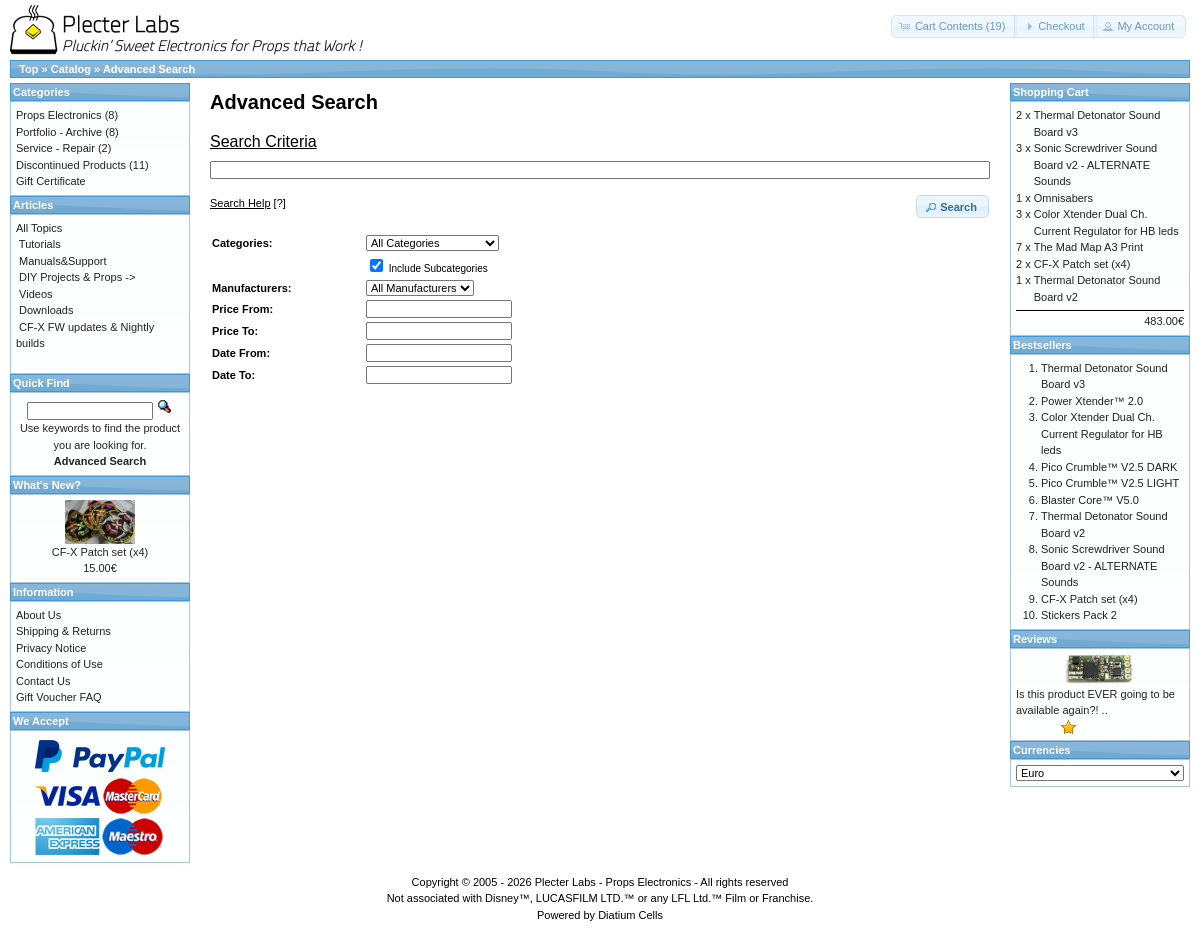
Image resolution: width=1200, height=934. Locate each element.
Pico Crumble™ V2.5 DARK (1109, 467)
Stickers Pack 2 (1079, 615)
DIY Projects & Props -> (77, 277)
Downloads (46, 310)
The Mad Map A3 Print (1088, 247)
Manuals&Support (62, 261)
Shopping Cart (1051, 92)
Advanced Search (149, 69)
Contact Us (43, 681)
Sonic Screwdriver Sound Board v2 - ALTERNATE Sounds (1096, 164)
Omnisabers (1063, 198)
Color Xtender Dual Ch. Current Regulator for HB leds (1102, 433)
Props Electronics (59, 115)
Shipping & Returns (63, 631)
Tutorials (40, 244)
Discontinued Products (71, 165)
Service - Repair (55, 148)
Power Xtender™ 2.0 (1092, 401)
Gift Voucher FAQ (59, 697)
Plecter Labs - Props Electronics (613, 882)
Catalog (71, 69)
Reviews (1035, 639)
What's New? (47, 485)
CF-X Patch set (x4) (100, 552)
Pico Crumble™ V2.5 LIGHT (1110, 483)
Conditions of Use (59, 664)
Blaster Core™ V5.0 (1090, 500)
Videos (35, 294)
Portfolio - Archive (59, 132)
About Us (38, 615)
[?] (248, 203)
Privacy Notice (51, 648)
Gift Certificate (51, 181)
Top (28, 69)
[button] (954, 26)
